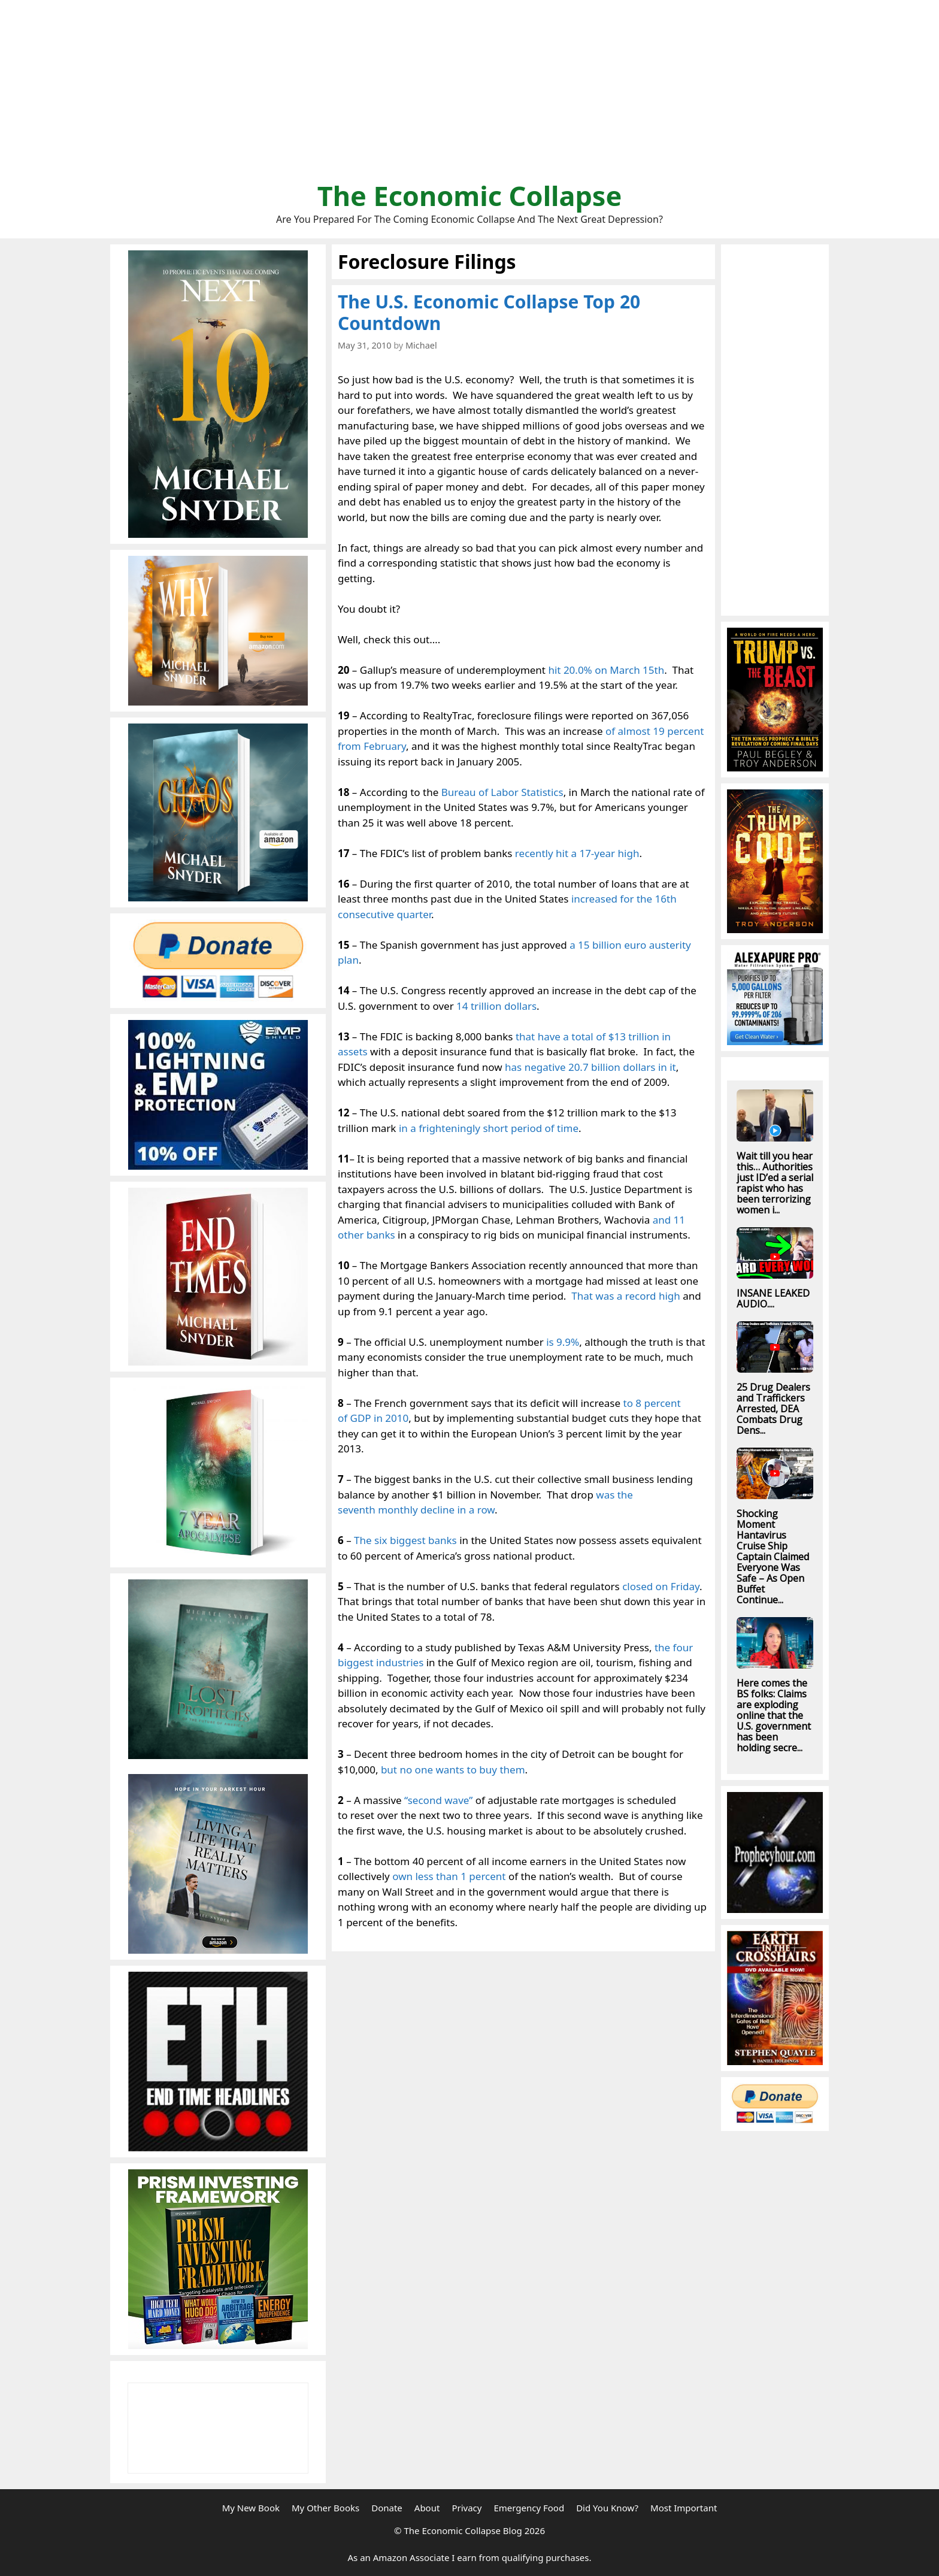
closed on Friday (660, 1586)
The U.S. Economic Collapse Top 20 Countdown (489, 312)
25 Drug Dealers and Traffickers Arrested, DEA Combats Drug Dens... (773, 1409)
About (427, 2508)
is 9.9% (562, 1342)
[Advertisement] (469, 96)
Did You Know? (607, 2508)
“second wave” (438, 1800)
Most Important (683, 2508)
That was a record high (625, 1296)
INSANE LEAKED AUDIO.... (773, 1298)
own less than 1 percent (448, 1876)
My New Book (251, 2508)
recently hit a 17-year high (577, 853)
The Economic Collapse (469, 195)
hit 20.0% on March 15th (606, 670)
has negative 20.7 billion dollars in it (590, 1067)
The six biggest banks (405, 1540)
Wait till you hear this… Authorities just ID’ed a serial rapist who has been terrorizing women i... (775, 1183)
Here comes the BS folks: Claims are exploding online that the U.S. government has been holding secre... (774, 1715)
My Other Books (325, 2508)
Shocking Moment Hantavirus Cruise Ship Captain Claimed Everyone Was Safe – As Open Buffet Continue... (773, 1556)
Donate (386, 2508)
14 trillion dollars (496, 1006)
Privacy (466, 2508)
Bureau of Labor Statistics (502, 792)
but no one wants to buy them (453, 1769)
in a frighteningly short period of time (488, 1128)
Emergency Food (528, 2508)
